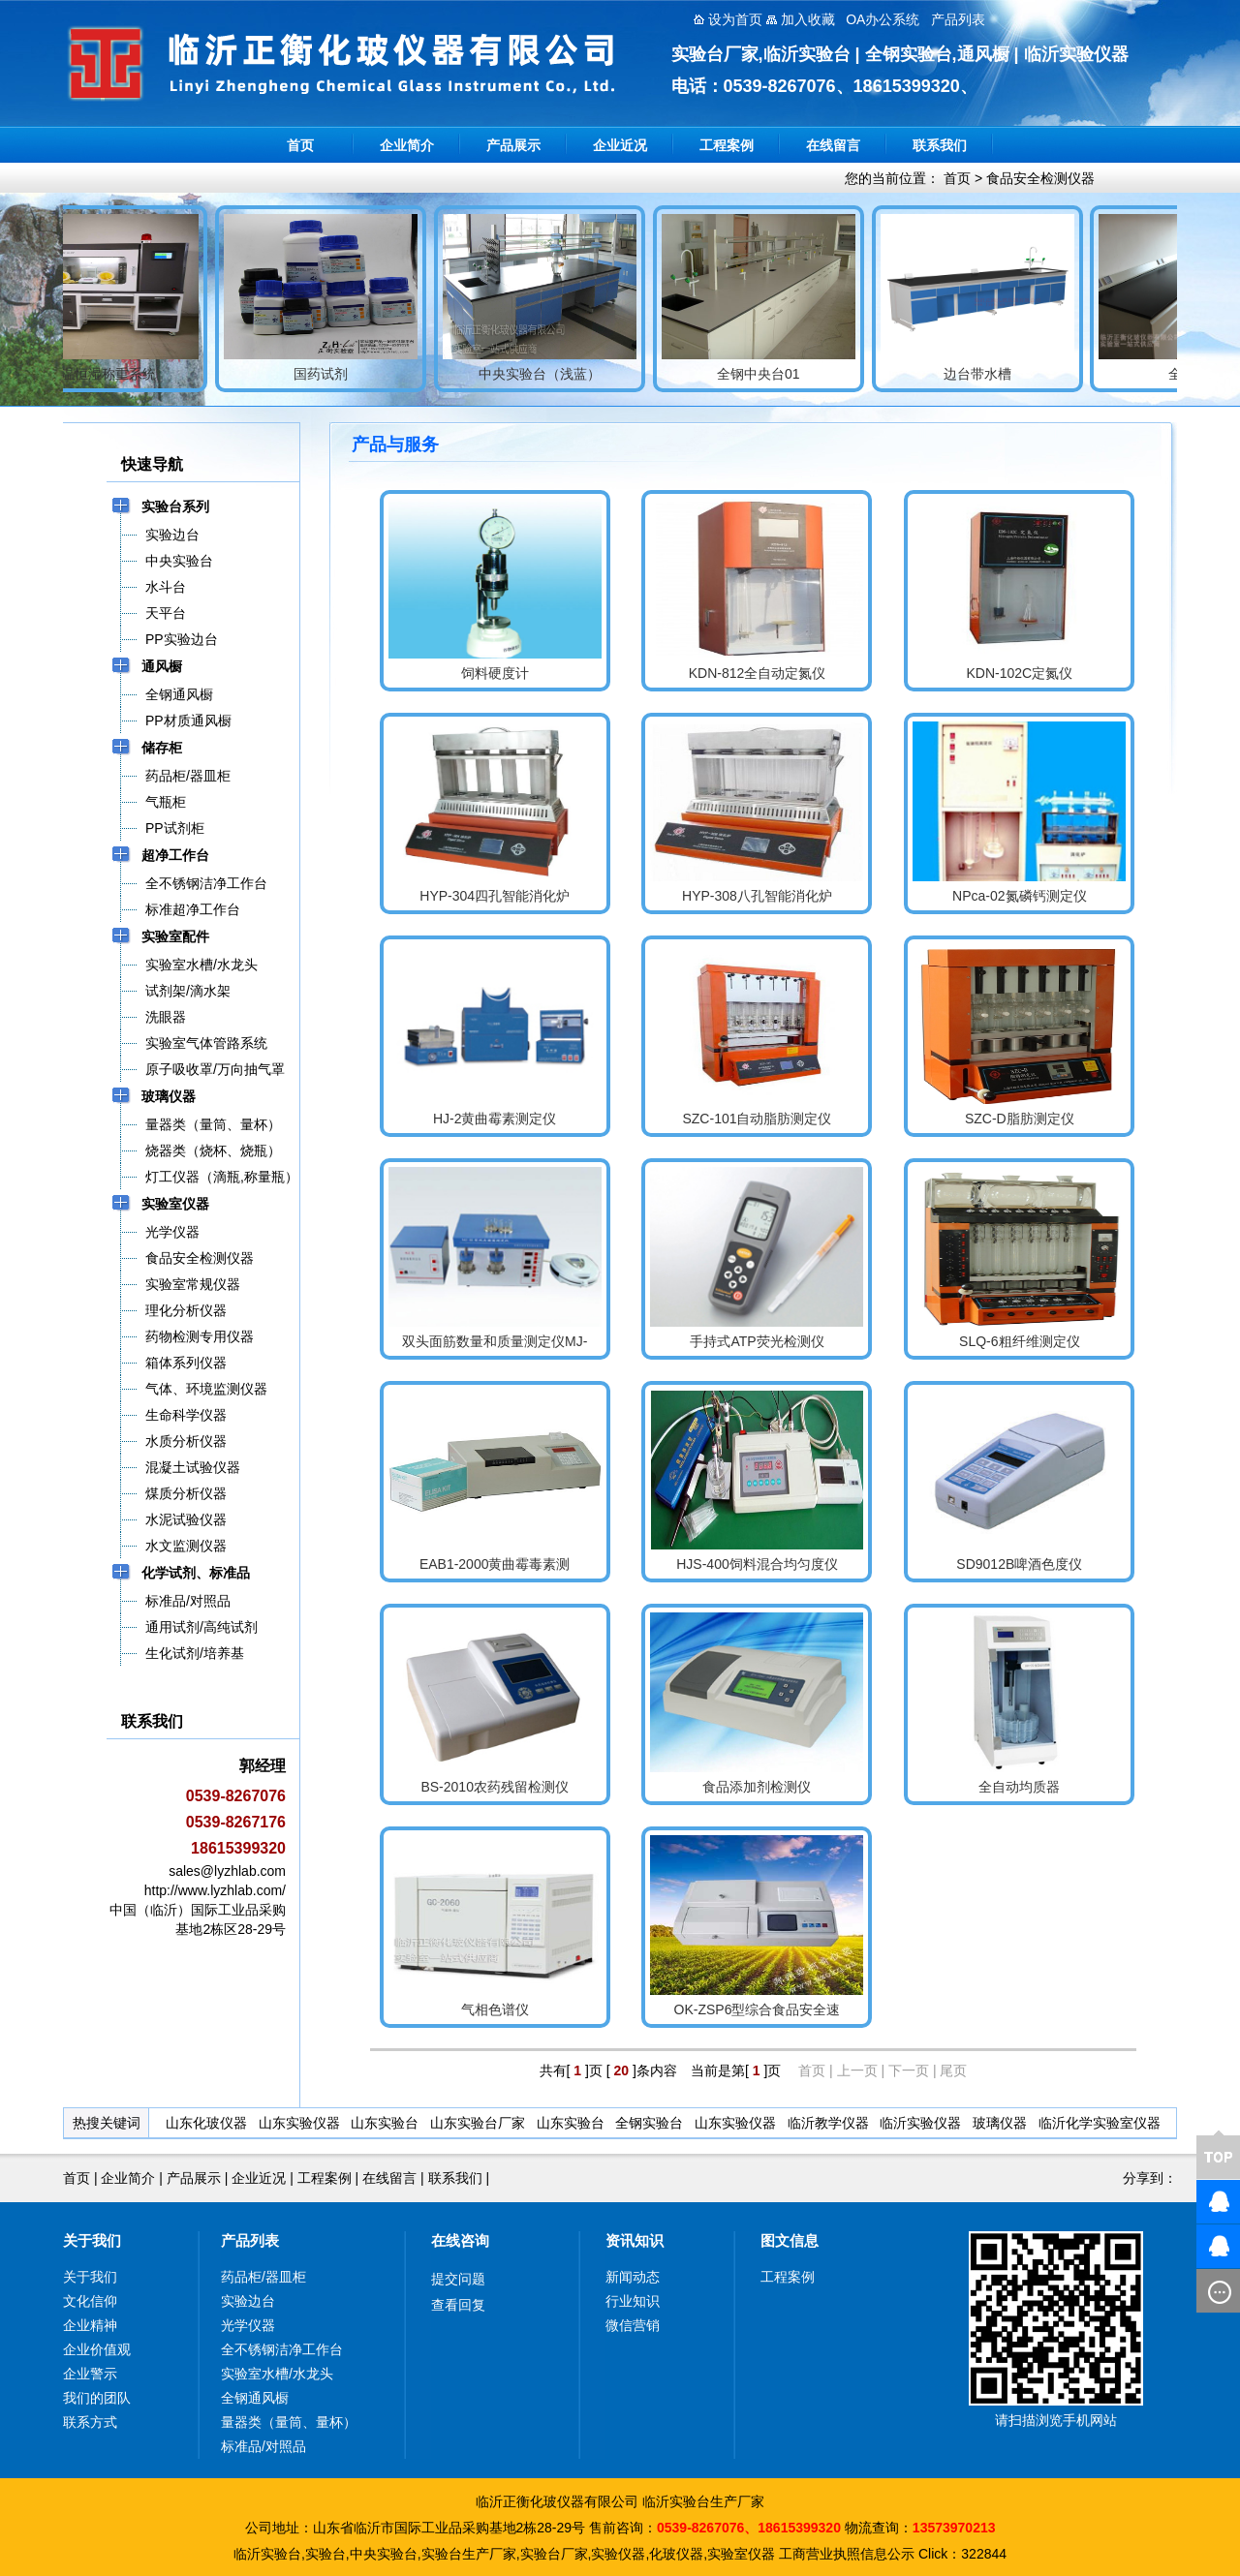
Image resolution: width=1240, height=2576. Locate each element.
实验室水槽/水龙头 (277, 2373)
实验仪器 (618, 2553)
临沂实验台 (267, 2553)
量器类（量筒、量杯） (288, 2422)
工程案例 (726, 145)
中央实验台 (384, 2553)
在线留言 (833, 145)
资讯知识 (634, 2240)
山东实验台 (384, 2123)
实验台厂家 (554, 2553)
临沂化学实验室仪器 (1099, 2123)
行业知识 (632, 2301)
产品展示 (513, 145)
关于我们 (92, 2240)
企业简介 (407, 145)
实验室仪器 (741, 2553)
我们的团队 (97, 2398)
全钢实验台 (649, 2123)
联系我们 (940, 145)
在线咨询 (460, 2240)
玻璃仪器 (1000, 2123)
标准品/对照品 (263, 2446)
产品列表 (250, 2240)
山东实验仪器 (299, 2123)
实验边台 (248, 2301)
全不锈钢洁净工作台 (282, 2349)
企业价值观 (97, 2349)
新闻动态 (632, 2277)
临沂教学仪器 (828, 2123)
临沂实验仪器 (920, 2123)
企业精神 (90, 2325)
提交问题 (458, 2278)
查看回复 (458, 2305)
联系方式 (90, 2422)
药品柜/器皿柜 (263, 2277)
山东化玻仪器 (206, 2123)
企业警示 (90, 2373)
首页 (300, 145)
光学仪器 (248, 2325)
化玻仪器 (676, 2553)
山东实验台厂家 (477, 2123)
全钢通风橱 (255, 2398)
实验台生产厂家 (468, 2553)
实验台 (325, 2553)
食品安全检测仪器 (1040, 178)
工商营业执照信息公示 (846, 2553)
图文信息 (789, 2240)
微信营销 (632, 2325)
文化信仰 (90, 2301)
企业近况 (620, 145)
